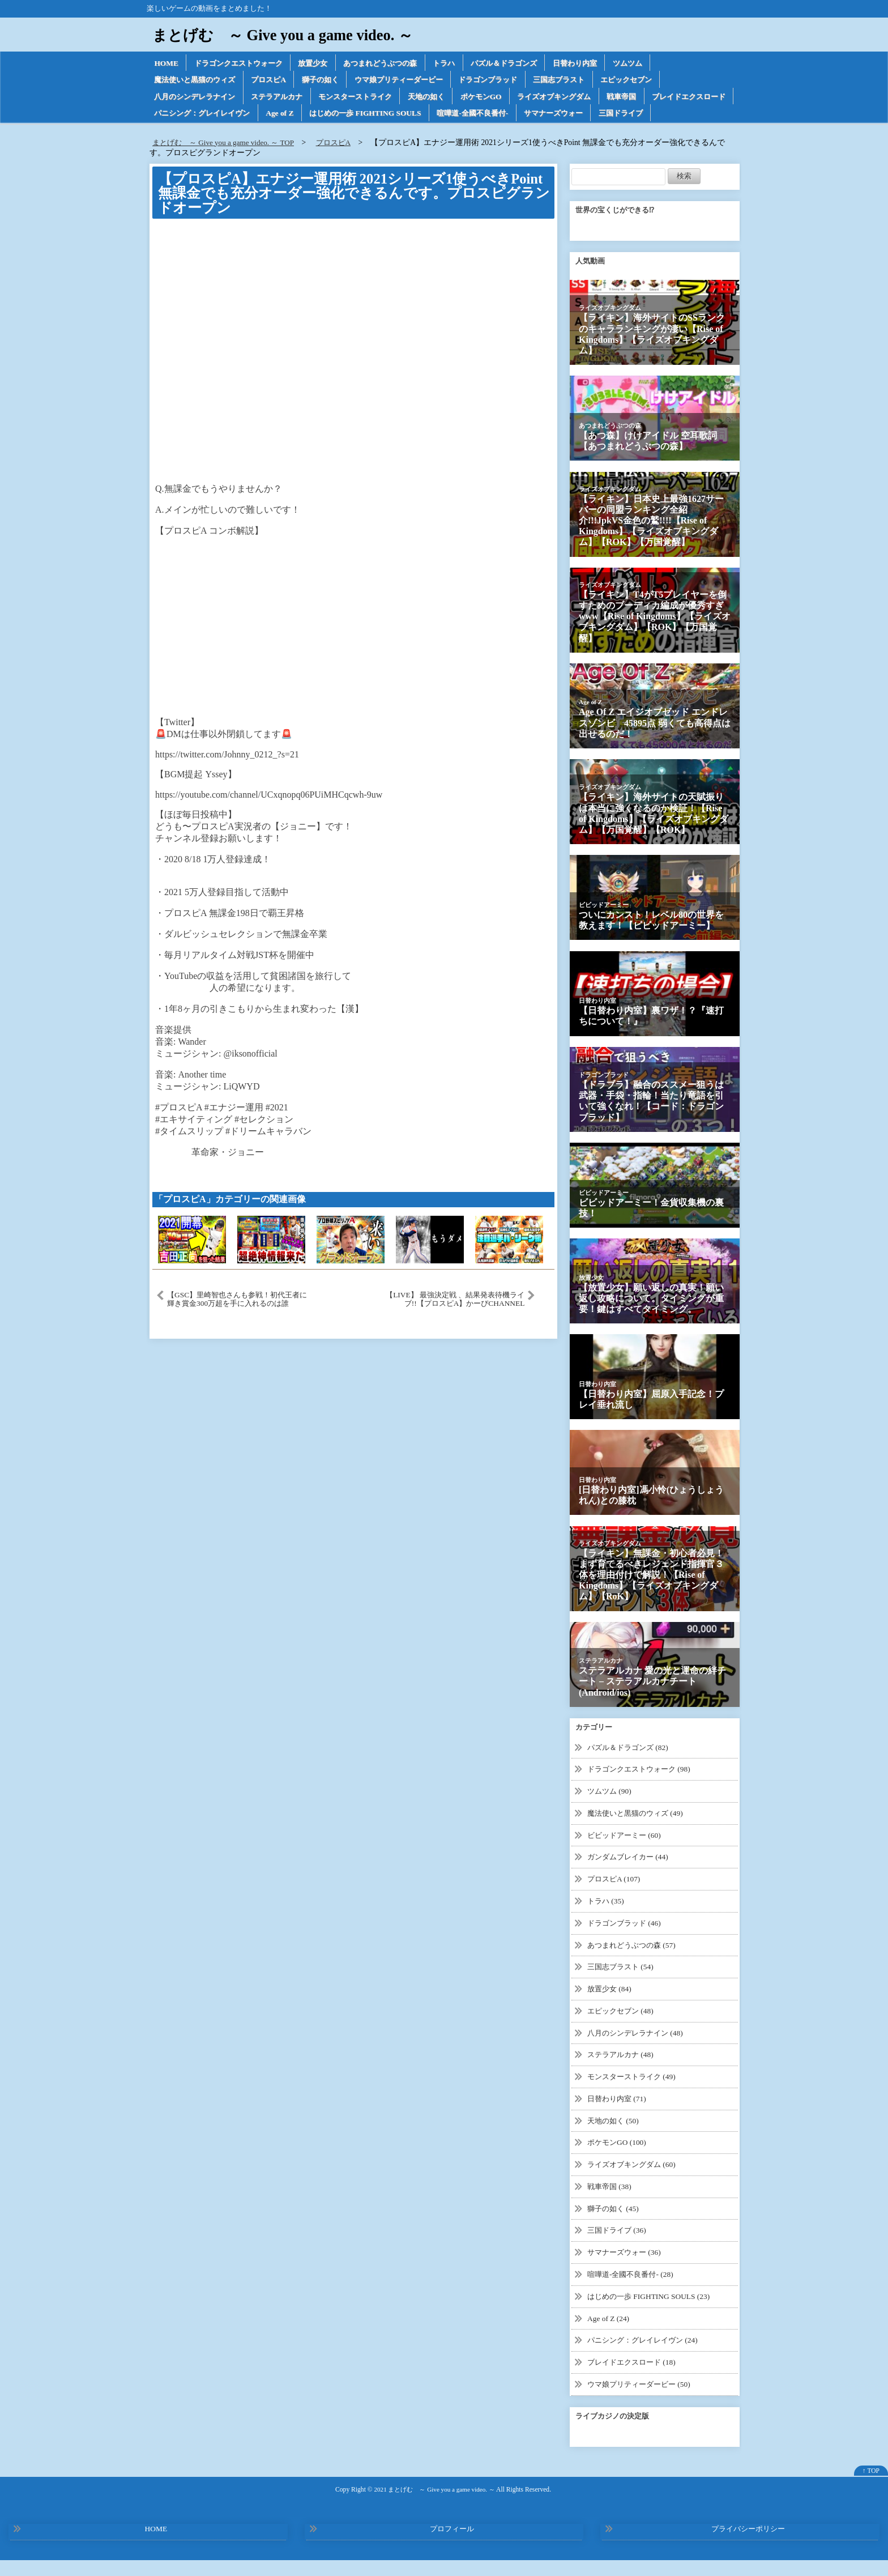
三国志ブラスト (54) (622, 1986)
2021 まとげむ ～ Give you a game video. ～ (434, 2505)
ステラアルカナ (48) (622, 2073)
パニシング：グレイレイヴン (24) (646, 2356)
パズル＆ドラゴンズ (527, 63)
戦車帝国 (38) (610, 2204)
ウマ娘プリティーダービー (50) (642, 2400)
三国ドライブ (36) (618, 2247)
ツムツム (659, 63)
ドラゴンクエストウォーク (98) (642, 1789)
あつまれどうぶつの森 (395, 63)
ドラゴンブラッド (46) (626, 1942)
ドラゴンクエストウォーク (243, 63)
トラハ (463, 63)
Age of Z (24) (609, 2335)
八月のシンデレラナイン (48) (638, 2051)
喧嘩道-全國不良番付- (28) (633, 2291)
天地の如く (446, 98)
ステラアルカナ (286, 98)
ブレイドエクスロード (194, 115)
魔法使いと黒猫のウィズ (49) (638, 1833)
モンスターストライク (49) (634, 2094)
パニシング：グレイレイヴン (301, 115)
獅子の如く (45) (614, 2225)
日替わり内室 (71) (618, 2117)
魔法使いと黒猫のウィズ (198, 80)
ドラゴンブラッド (511, 80)
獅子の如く (332, 80)
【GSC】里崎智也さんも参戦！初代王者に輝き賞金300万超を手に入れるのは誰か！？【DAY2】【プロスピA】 (238, 1320)
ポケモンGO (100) (618, 2160)
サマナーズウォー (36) (626, 2269)
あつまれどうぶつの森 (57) (634, 1964)
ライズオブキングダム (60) (634, 2182)
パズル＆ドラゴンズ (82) (630, 1768)
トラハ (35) (606, 1920)
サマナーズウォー (674, 115)
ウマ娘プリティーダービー (415, 80)
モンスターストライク (369, 98)
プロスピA (277, 80)
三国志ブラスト (587, 80)
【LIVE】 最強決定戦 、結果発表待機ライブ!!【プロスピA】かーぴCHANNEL (454, 1320)
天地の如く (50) (614, 2138)
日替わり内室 (603, 63)
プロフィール (452, 2544)
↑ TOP (871, 2487)
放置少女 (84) (610, 2007)
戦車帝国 (654, 98)
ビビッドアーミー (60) (626, 1855)
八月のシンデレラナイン (198, 98)
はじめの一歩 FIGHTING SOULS (474, 115)
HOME (167, 63)
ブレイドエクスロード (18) (634, 2378)
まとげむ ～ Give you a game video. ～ (290, 35)
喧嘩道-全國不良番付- (588, 115)
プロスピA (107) (615, 1898)
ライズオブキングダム (582, 98)
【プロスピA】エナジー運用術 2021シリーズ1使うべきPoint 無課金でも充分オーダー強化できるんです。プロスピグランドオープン (349, 213)
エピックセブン (659, 80)
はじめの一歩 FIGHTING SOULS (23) (651, 2313)
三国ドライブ (178, 133)
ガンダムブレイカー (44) (630, 1876)
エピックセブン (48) (622, 2029)
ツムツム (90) (610, 1811)
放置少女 (323, 63)
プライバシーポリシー (748, 2544)
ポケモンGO (504, 98)
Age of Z (384, 115)
